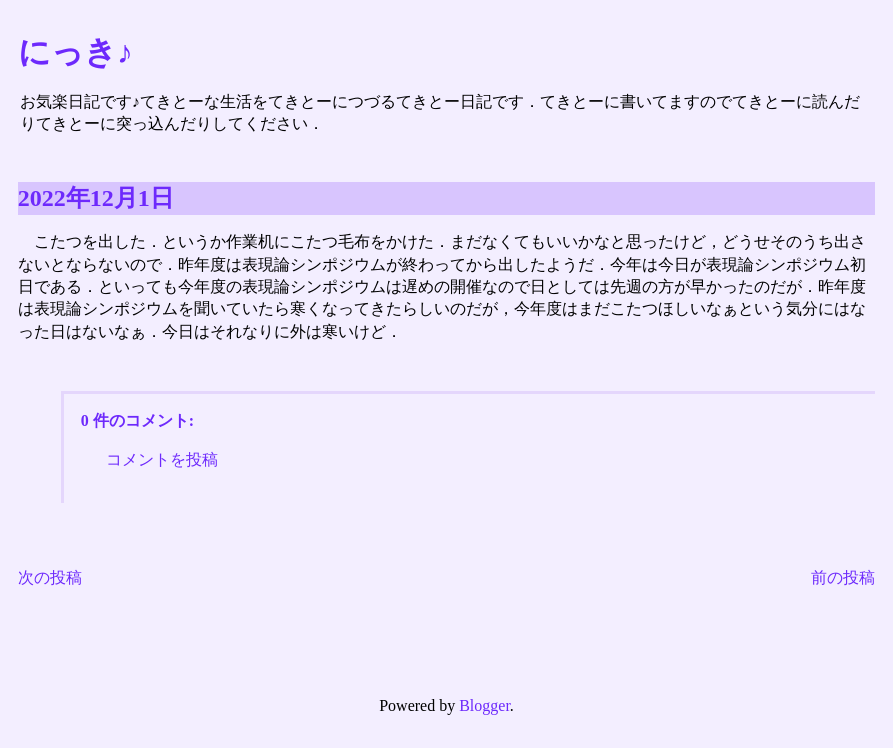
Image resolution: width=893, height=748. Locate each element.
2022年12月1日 (96, 198)
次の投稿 (50, 577)
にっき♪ (75, 52)
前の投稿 (843, 577)
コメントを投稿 (162, 459)
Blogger (484, 705)
